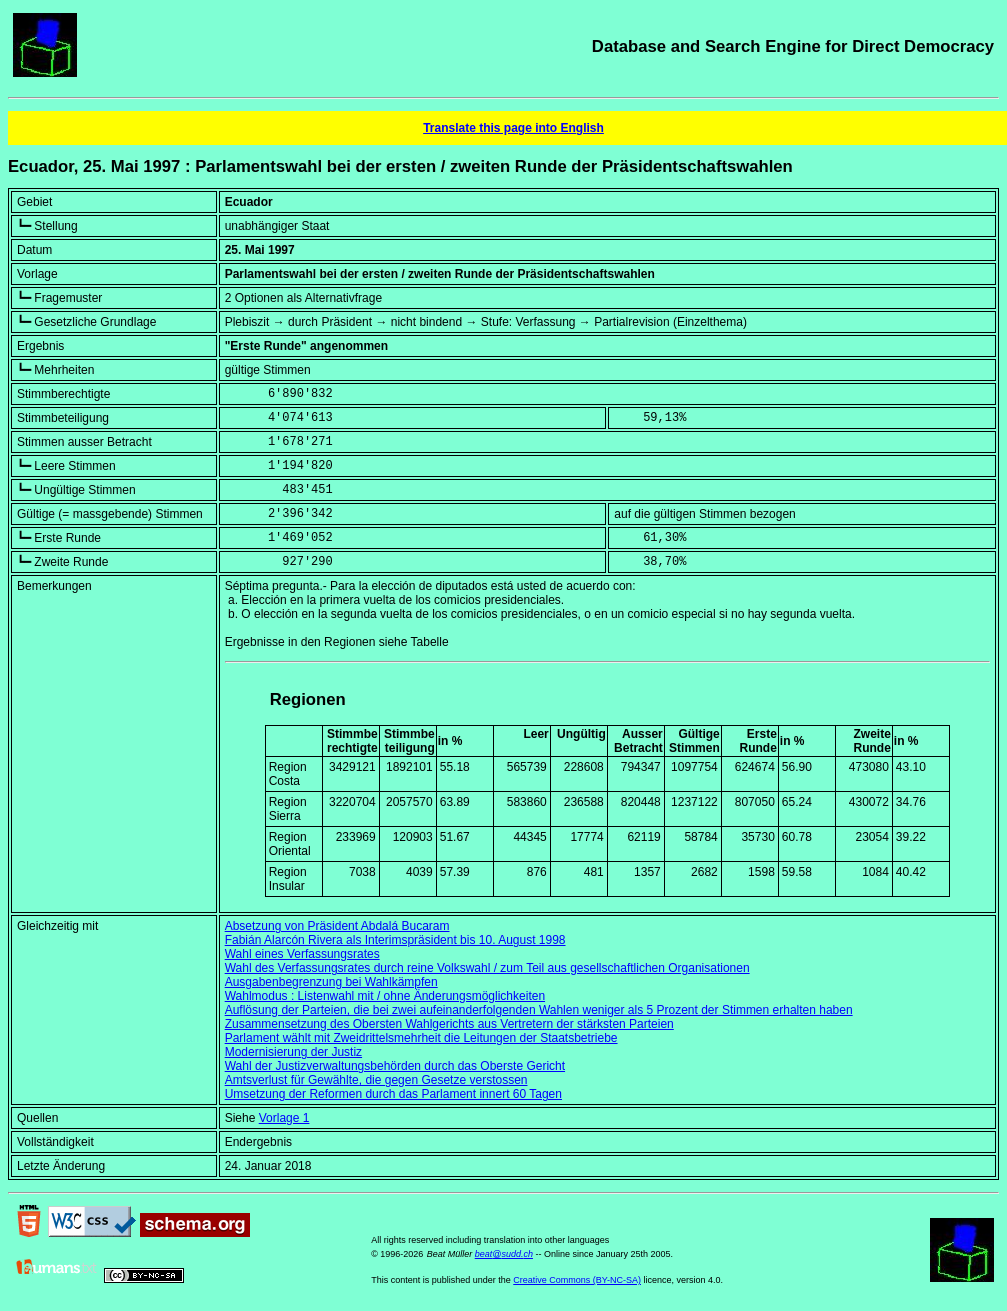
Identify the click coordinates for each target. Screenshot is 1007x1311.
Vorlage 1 (284, 1118)
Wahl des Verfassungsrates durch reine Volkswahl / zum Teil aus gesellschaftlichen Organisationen (487, 968)
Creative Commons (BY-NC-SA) (577, 1280)
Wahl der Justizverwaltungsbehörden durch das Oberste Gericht (395, 1066)
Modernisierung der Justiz (293, 1052)
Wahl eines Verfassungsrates (302, 954)
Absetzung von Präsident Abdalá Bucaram (337, 926)
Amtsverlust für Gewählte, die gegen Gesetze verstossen (376, 1080)
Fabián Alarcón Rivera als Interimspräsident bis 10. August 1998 (395, 940)
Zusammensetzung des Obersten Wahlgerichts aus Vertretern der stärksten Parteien (449, 1024)
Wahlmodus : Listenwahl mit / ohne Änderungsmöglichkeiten (385, 996)
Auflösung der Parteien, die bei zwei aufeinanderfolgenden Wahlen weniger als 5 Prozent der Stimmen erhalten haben (539, 1010)
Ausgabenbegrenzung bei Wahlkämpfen (331, 982)
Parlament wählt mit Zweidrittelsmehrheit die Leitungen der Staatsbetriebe (421, 1038)
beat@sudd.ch (504, 1254)
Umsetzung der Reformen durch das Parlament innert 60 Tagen (393, 1094)
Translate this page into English (513, 128)
